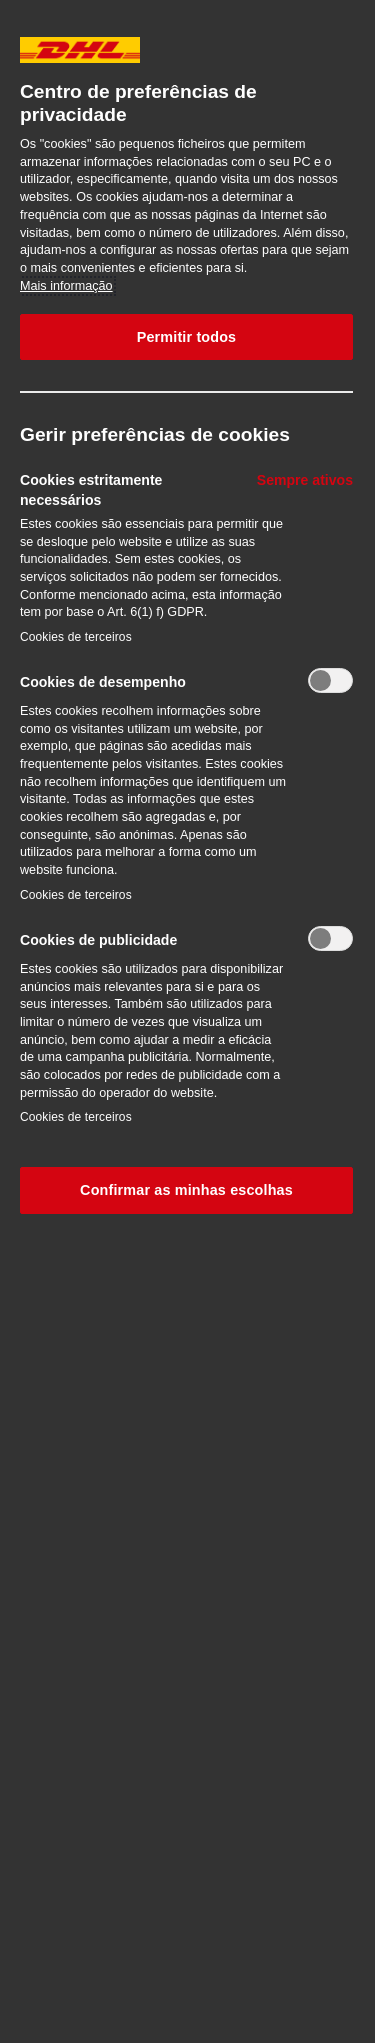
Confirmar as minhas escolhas (186, 1190)
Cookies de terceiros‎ (76, 637)
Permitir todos (187, 337)
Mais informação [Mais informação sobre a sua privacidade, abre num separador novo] (66, 286)
